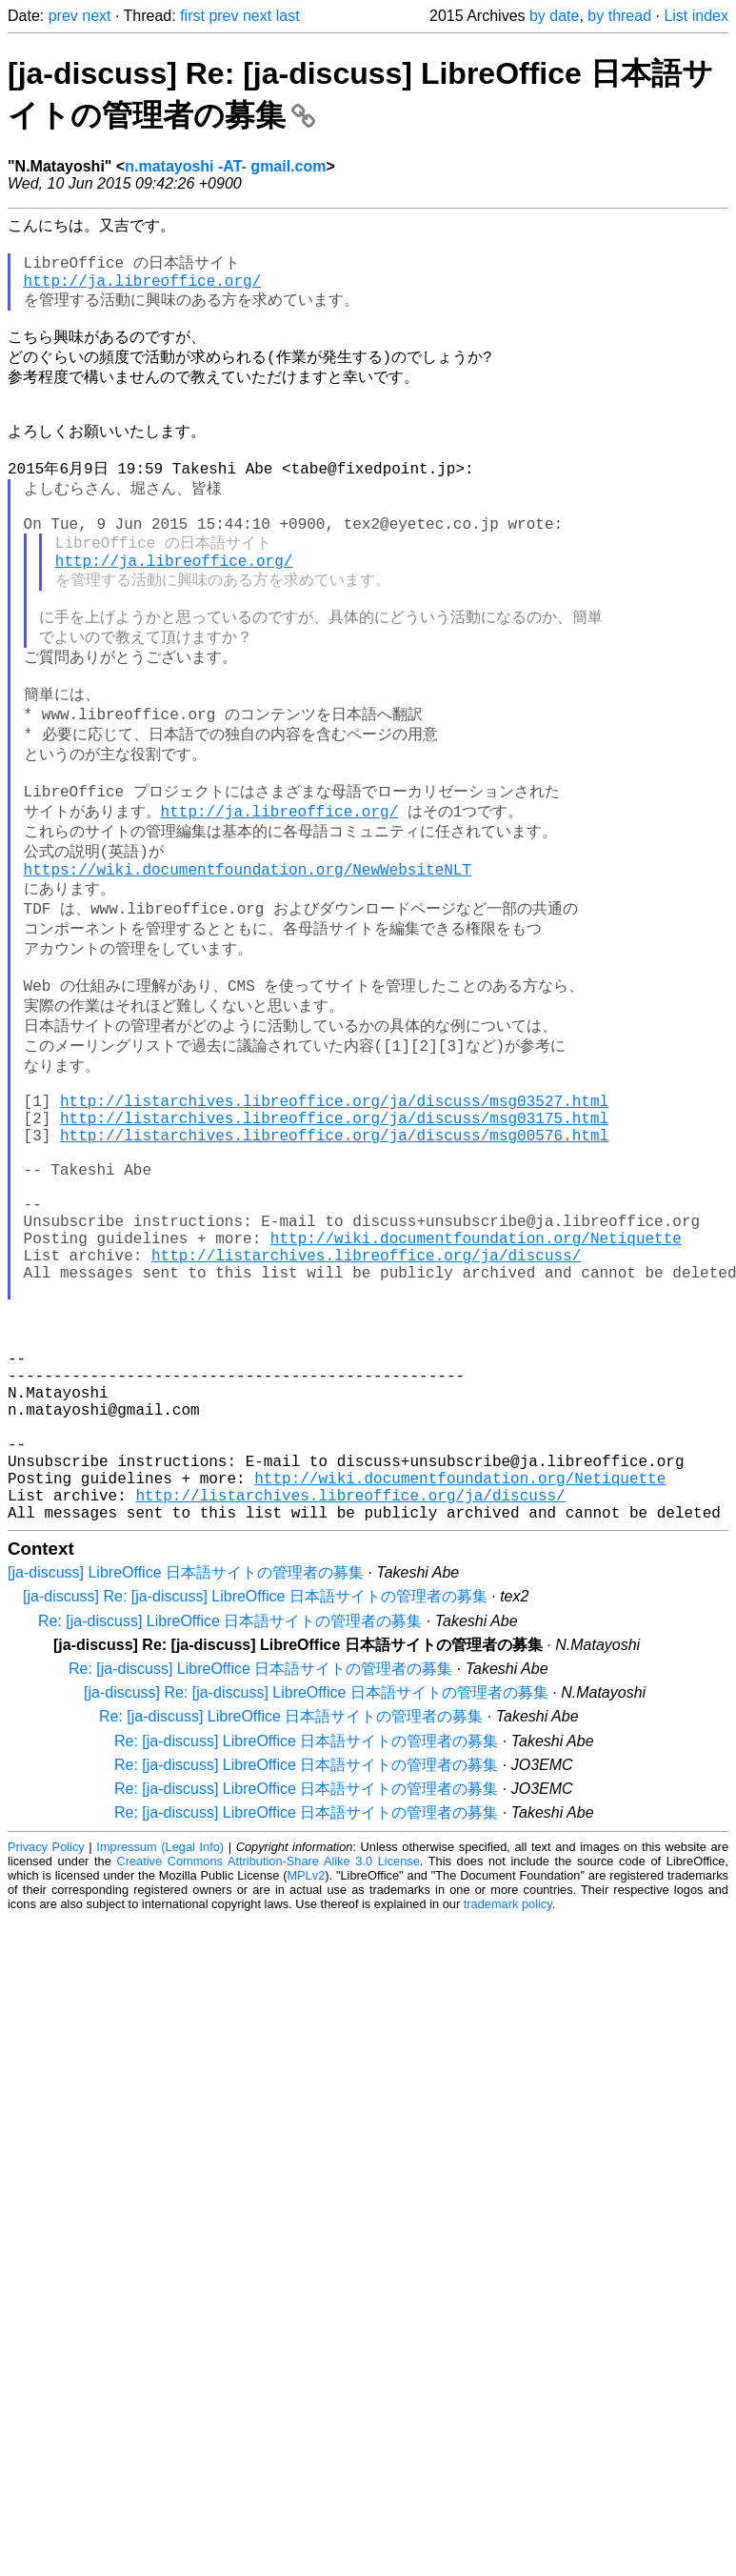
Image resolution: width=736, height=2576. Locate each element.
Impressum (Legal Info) (160, 2058)
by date (554, 16)
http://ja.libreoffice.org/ (143, 291)
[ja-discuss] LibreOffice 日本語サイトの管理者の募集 (186, 1784)
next (96, 16)
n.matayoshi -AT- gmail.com (225, 166)
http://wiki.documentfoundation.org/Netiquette (476, 1388)
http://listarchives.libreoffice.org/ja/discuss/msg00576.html (334, 1262)
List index (696, 16)
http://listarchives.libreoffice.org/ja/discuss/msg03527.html (334, 1220)
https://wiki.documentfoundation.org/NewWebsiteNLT (247, 960)
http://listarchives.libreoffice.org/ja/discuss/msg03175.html (334, 1241)
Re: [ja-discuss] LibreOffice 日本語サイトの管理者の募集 (230, 1832)
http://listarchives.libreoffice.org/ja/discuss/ (366, 1409)
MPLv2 (306, 2087)
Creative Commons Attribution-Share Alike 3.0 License (267, 2072)
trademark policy (508, 2115)
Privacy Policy (46, 2058)
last (288, 16)
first (192, 16)
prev (63, 16)
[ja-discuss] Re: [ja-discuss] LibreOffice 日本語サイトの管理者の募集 (255, 1808)
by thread (619, 16)
